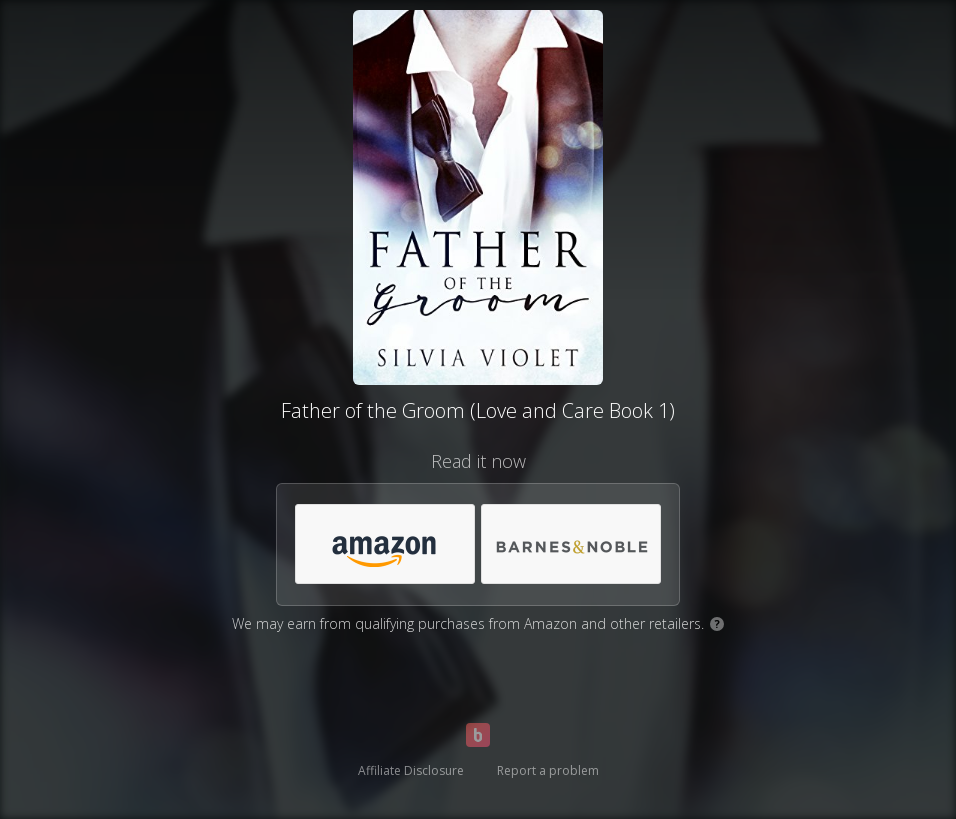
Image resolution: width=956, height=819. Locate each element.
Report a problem (548, 770)
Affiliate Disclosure (411, 770)
